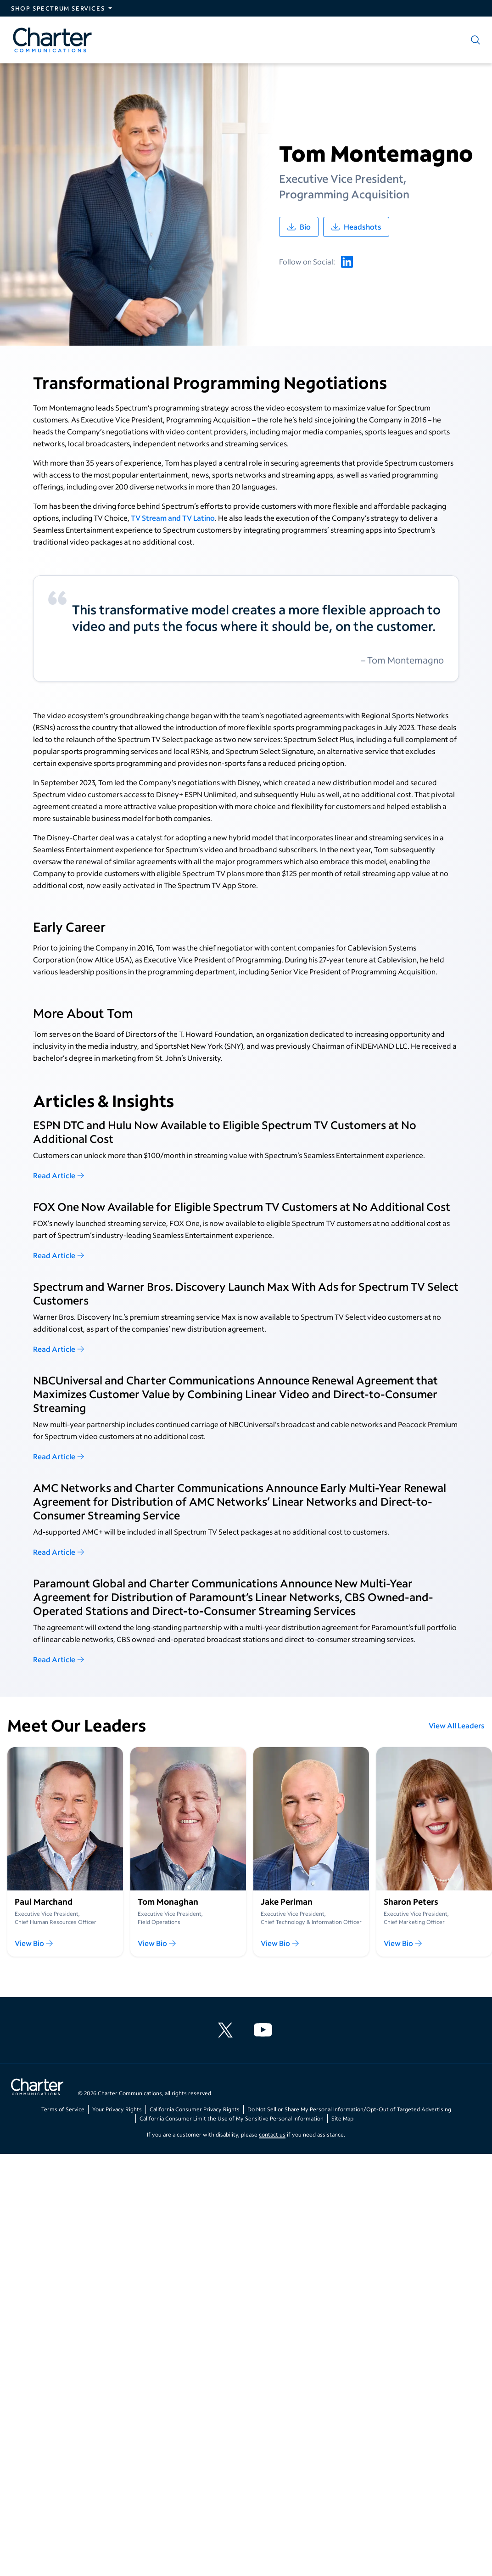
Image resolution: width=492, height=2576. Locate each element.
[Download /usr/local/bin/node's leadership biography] (299, 227)
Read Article (58, 1175)
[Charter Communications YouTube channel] (265, 2030)
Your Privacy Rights (117, 2109)
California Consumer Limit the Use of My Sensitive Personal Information (232, 2118)
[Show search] (473, 40)
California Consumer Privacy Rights (195, 2109)
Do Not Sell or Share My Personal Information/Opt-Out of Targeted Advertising (349, 2109)
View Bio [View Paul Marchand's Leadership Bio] (34, 1943)
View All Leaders (457, 1725)
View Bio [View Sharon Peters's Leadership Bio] (403, 1943)
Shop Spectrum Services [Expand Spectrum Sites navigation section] (58, 8)
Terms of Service (62, 2109)
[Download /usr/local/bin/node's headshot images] (356, 227)
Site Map (342, 2118)
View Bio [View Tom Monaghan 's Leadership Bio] (157, 1943)
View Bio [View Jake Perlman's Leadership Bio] (280, 1943)
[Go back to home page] (37, 2088)
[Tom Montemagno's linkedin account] (347, 261)
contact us (272, 2134)
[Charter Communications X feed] (227, 2030)
